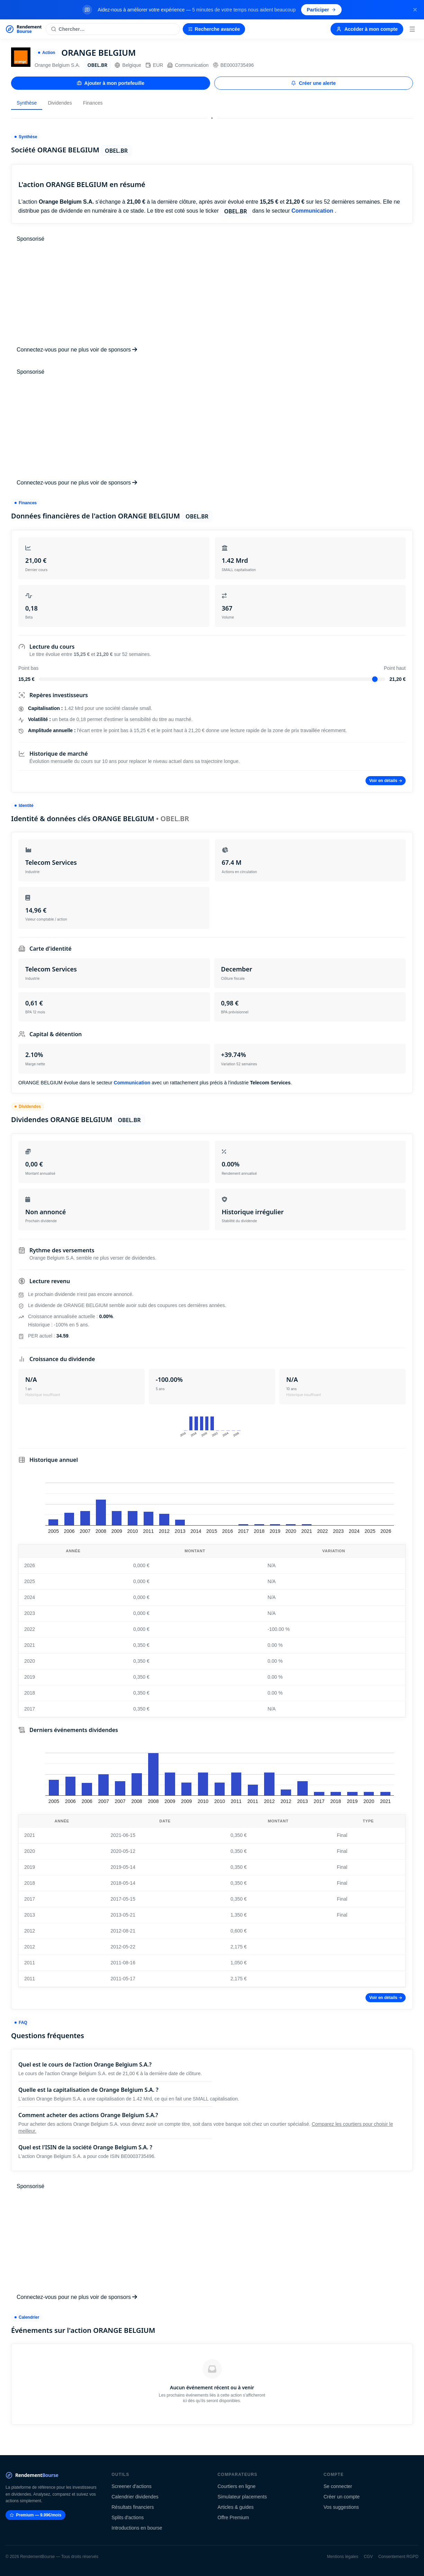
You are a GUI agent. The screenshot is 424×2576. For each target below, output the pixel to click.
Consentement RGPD (398, 2556)
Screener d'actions (131, 2486)
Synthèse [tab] (27, 103)
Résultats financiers (132, 2507)
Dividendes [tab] (60, 103)
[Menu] (412, 29)
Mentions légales (342, 2556)
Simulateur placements (242, 2496)
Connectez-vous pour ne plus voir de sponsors (77, 350)
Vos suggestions (341, 2507)
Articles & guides (236, 2507)
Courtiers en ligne (237, 2486)
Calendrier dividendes (134, 2496)
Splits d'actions (127, 2517)
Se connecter (338, 2486)
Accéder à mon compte (367, 29)
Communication (187, 65)
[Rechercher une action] (113, 29)
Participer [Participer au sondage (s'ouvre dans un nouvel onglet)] (321, 9)
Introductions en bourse (136, 2528)
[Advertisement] (212, 294)
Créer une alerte (313, 83)
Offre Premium (233, 2517)
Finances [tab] (93, 103)
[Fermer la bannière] (415, 10)
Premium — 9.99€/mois (35, 2515)
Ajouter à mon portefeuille (110, 83)
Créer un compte (342, 2496)
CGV (368, 2556)
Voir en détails (385, 780)
